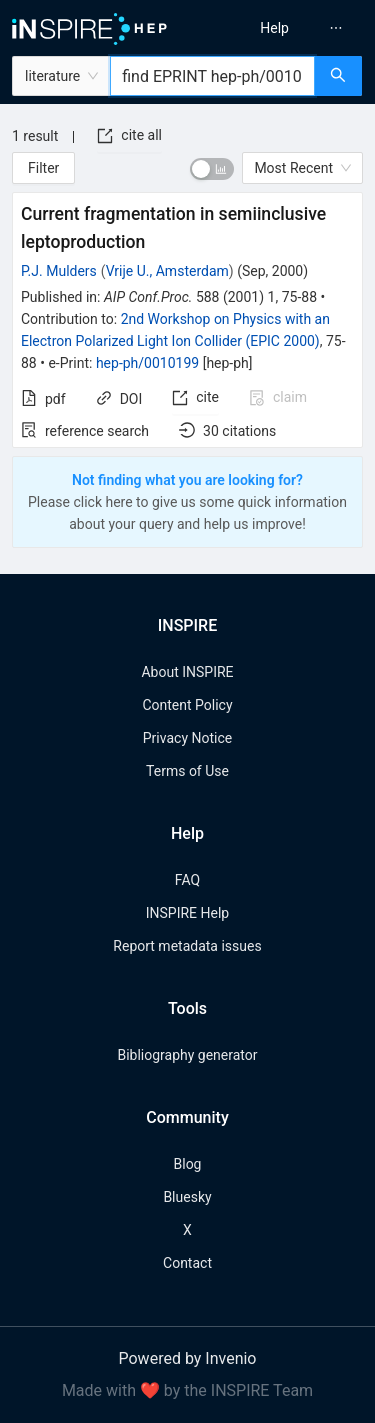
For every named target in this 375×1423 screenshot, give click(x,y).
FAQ (187, 880)
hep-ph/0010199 (147, 363)
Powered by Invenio (188, 1358)
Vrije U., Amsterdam (167, 271)
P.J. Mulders (59, 271)
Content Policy (187, 705)
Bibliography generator (187, 1055)
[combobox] (212, 76)
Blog (188, 1164)
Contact (187, 1263)
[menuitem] (274, 28)
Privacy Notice (187, 738)
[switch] (212, 169)
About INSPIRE (187, 672)
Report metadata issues (187, 946)
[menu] (284, 28)
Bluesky (187, 1197)
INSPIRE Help (187, 913)
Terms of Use (187, 771)
